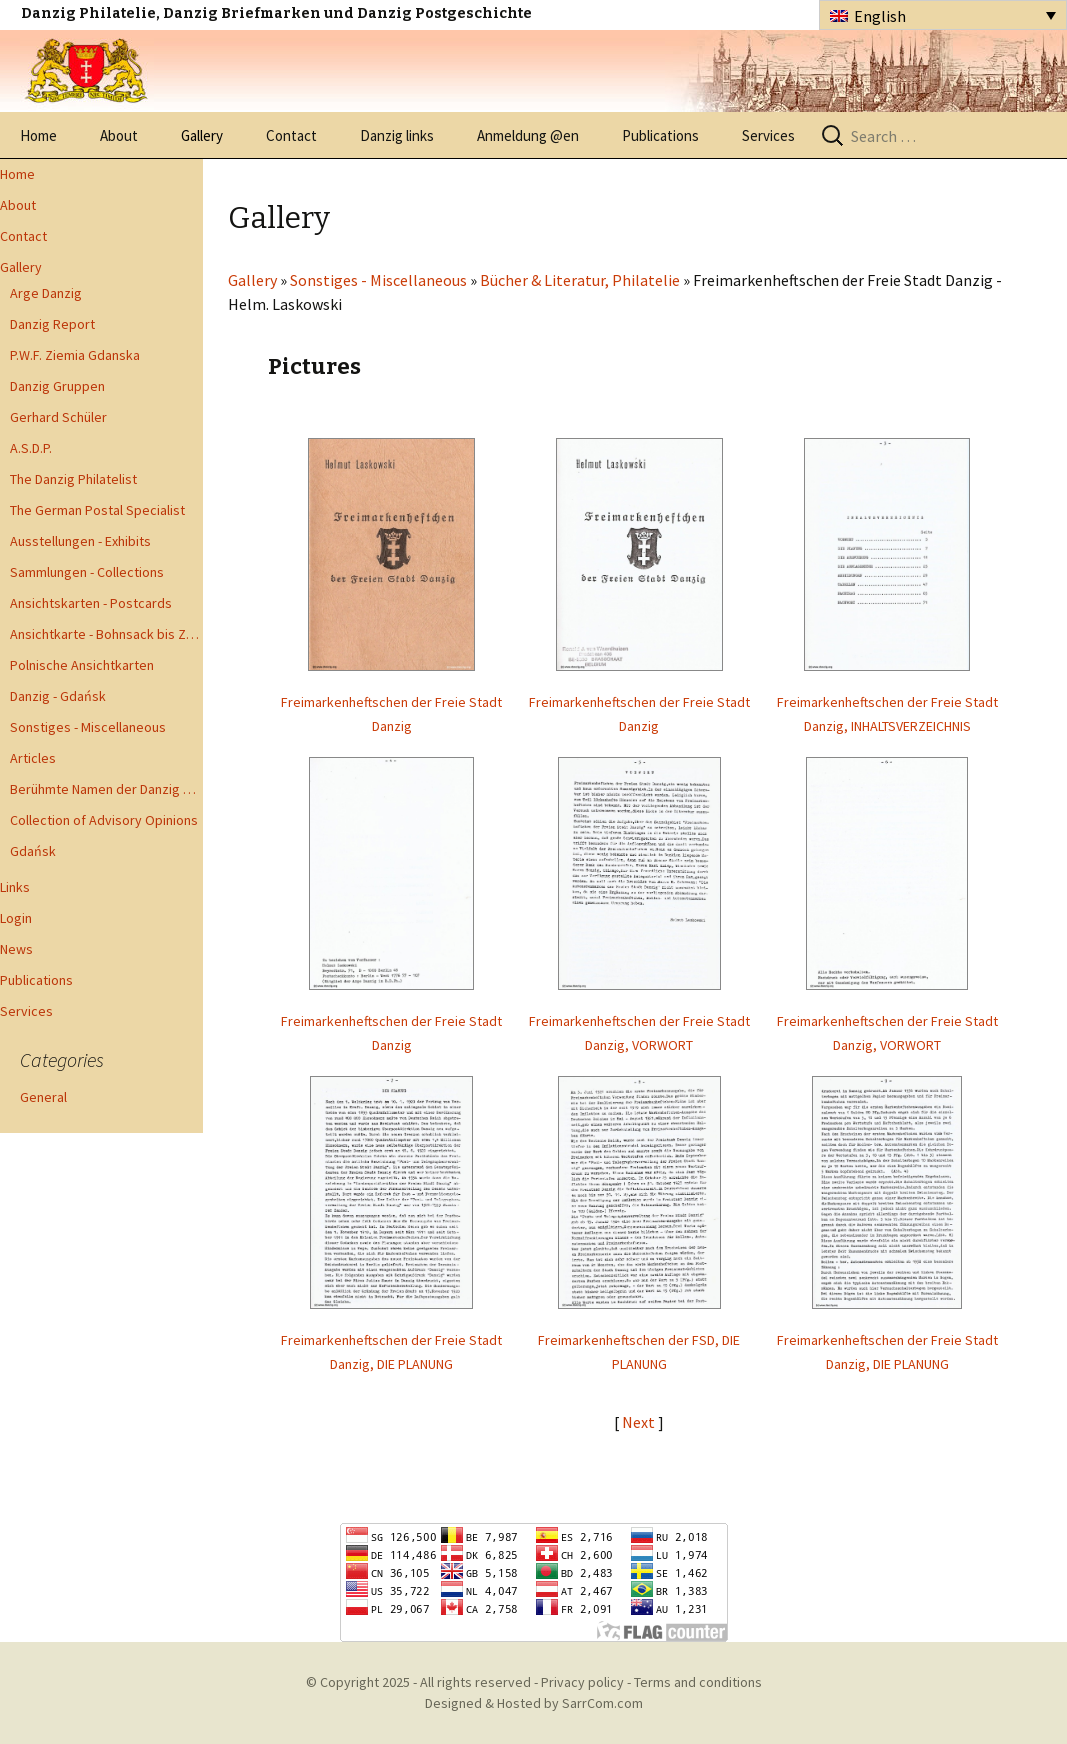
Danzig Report (52, 324)
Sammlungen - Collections (87, 572)
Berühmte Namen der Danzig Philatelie (106, 789)
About (119, 135)
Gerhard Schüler (58, 417)
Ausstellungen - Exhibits (80, 541)
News (16, 949)
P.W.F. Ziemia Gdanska (75, 355)
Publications (660, 135)
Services (768, 135)
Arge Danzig (46, 293)
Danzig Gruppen (57, 386)
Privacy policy (582, 1682)
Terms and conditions (698, 1682)
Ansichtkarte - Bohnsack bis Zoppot (106, 634)
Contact (291, 135)
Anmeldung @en (528, 135)
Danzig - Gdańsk (58, 696)
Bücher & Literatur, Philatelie (580, 280)
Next (640, 1422)
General (43, 1097)
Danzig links (397, 135)
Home (38, 135)
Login (16, 918)
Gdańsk (33, 851)
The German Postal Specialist (97, 510)
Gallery (202, 135)
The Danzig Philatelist (73, 479)
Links (15, 887)
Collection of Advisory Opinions (104, 820)
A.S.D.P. (31, 448)
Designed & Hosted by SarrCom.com (534, 1703)
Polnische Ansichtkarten (82, 665)
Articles (33, 758)
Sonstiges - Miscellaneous (88, 727)
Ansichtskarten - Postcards (91, 603)
